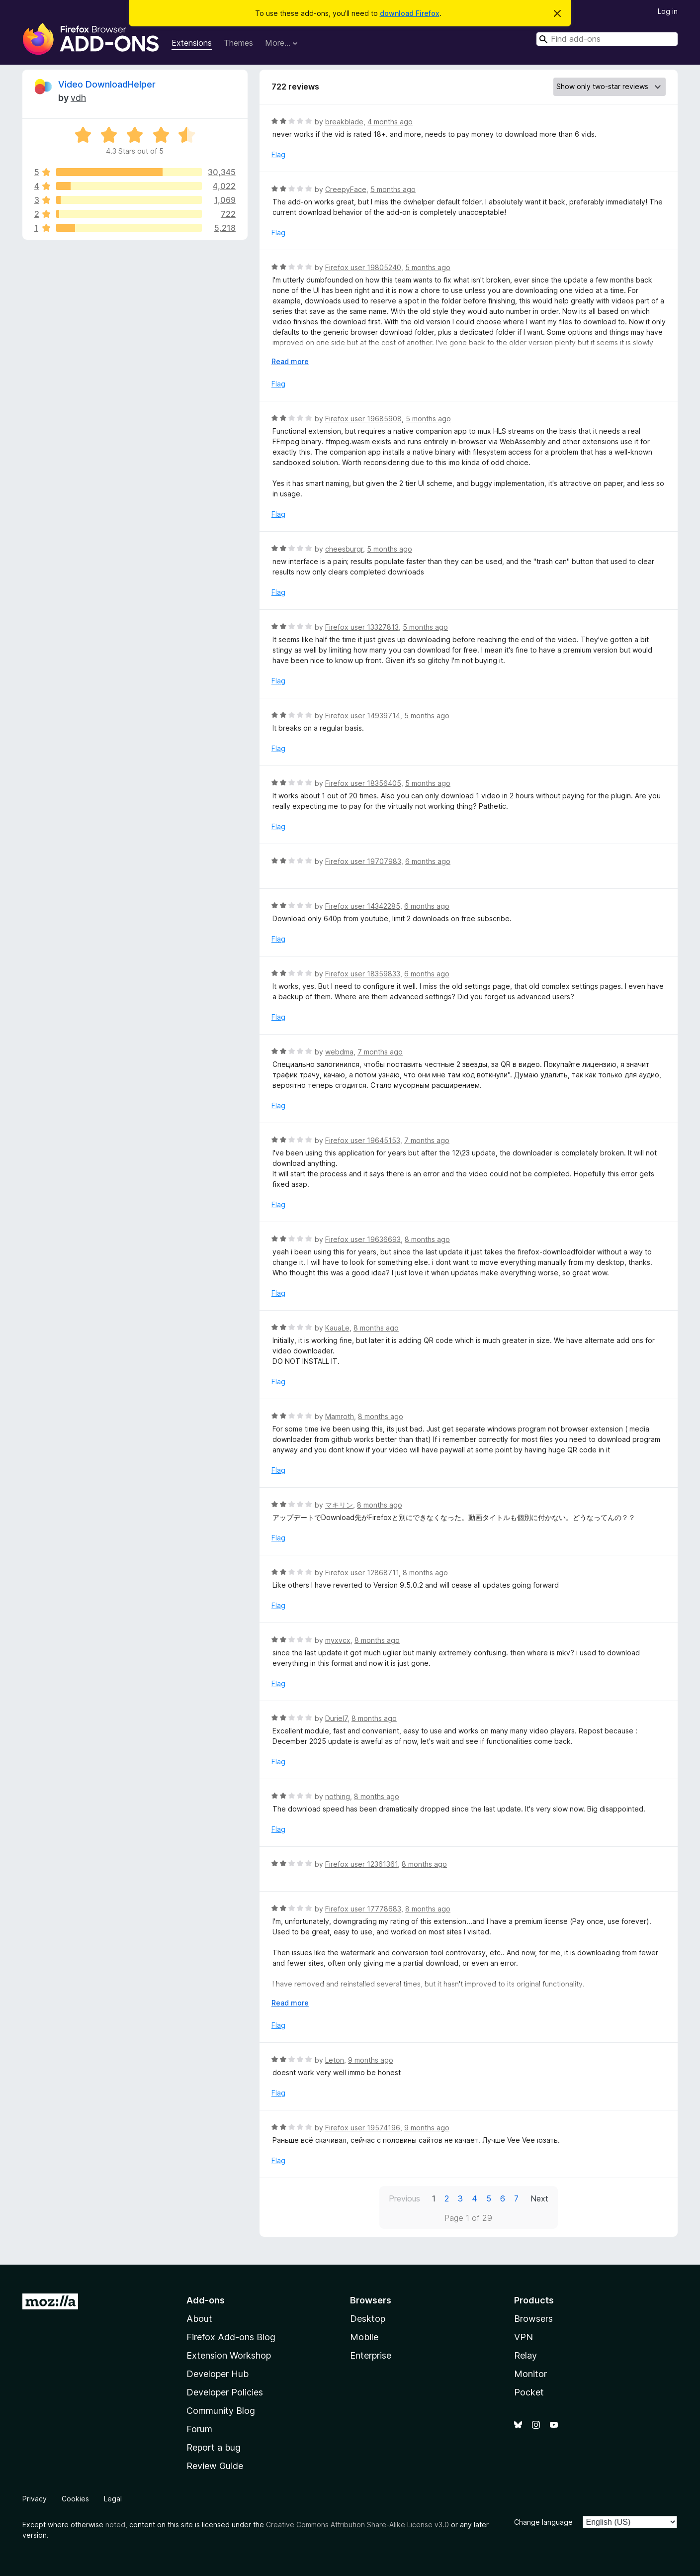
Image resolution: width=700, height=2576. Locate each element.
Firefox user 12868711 (362, 1572)
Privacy (34, 2498)
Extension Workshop (228, 2355)
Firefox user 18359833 (362, 973)
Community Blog (220, 2410)
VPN (523, 2337)
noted (115, 2524)
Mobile (364, 2337)
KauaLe (337, 1328)
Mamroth (339, 1416)
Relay (525, 2355)
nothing (337, 1796)
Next (539, 2198)
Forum (199, 2429)
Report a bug (213, 2447)
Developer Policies (224, 2392)
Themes (238, 43)
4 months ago (390, 121)
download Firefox (409, 13)
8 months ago (427, 1239)
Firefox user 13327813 (362, 627)
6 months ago (427, 861)
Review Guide (214, 2466)
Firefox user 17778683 (363, 1909)
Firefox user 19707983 (363, 861)
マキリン (339, 1505)
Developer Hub (217, 2374)
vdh (78, 98)
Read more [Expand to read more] (290, 361)
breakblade (344, 121)
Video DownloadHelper (107, 84)
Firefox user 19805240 (363, 267)
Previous (404, 2198)
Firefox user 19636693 (363, 1239)
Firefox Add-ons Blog (230, 2337)
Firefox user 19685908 (363, 418)
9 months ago (370, 2060)
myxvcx (337, 1640)
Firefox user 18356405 (363, 783)
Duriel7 (336, 1718)
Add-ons (205, 2300)
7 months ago (380, 1052)
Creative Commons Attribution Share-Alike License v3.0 (357, 2524)
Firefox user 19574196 (362, 2127)
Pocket (529, 2392)
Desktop (367, 2318)
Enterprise (370, 2355)
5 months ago (393, 189)
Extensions (192, 43)
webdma (339, 1052)
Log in (668, 11)
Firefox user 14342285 (362, 906)
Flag (278, 154)
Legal (113, 2498)
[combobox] (607, 39)
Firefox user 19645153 (362, 1140)
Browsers (533, 2318)
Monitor (530, 2374)
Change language (543, 2522)
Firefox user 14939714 (362, 715)
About (199, 2318)
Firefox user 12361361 (361, 1864)
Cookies (75, 2498)
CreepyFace (345, 189)
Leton (334, 2060)
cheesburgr (344, 549)
